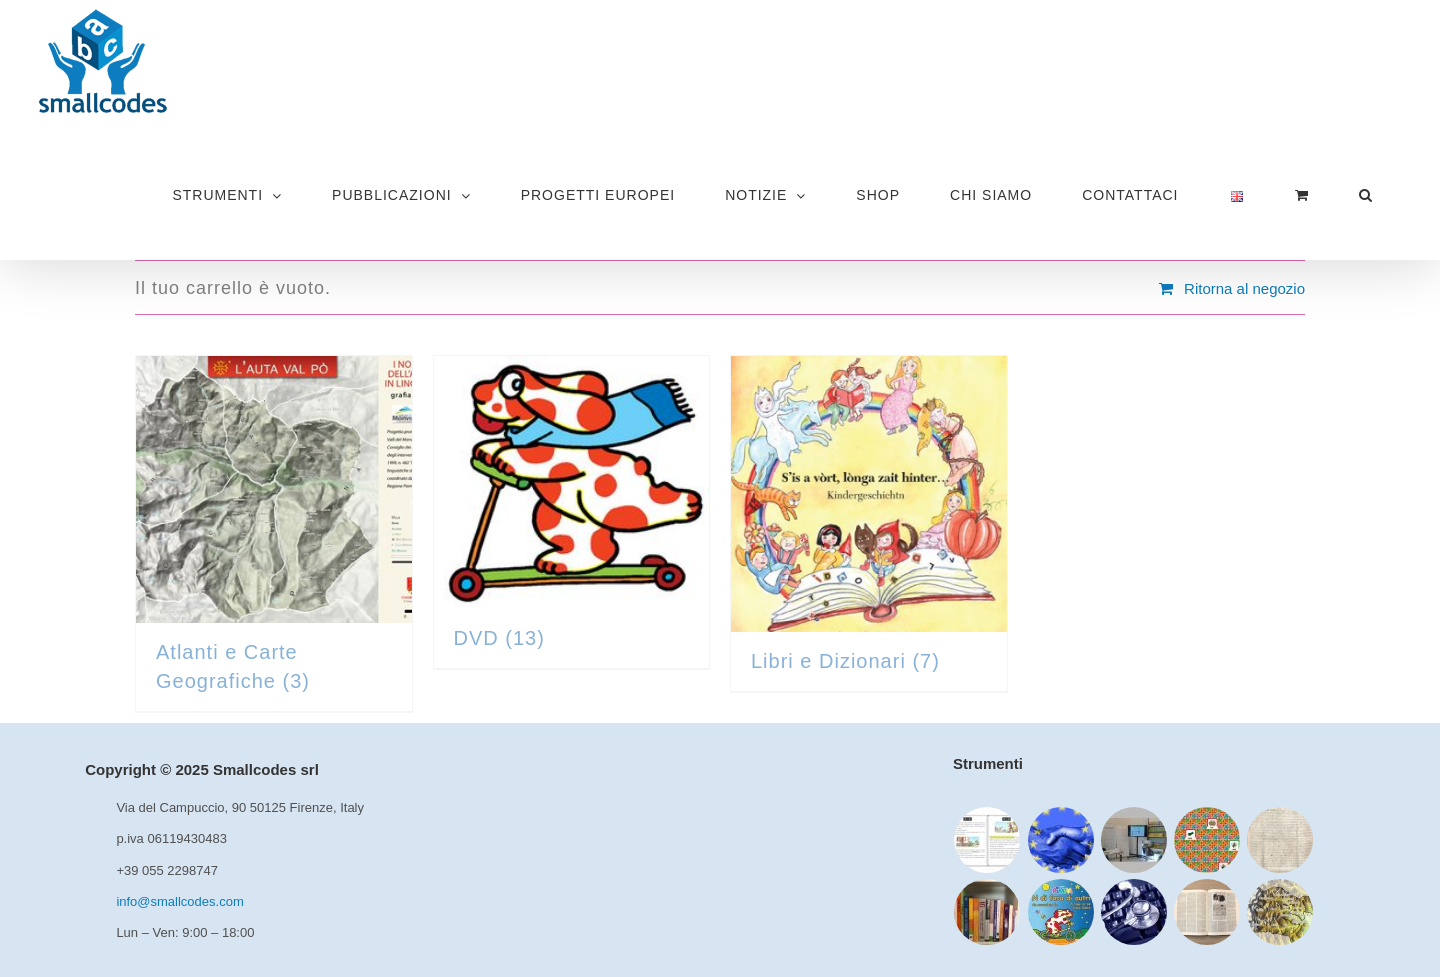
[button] (1365, 195)
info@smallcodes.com (179, 901)
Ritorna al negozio (1244, 288)
